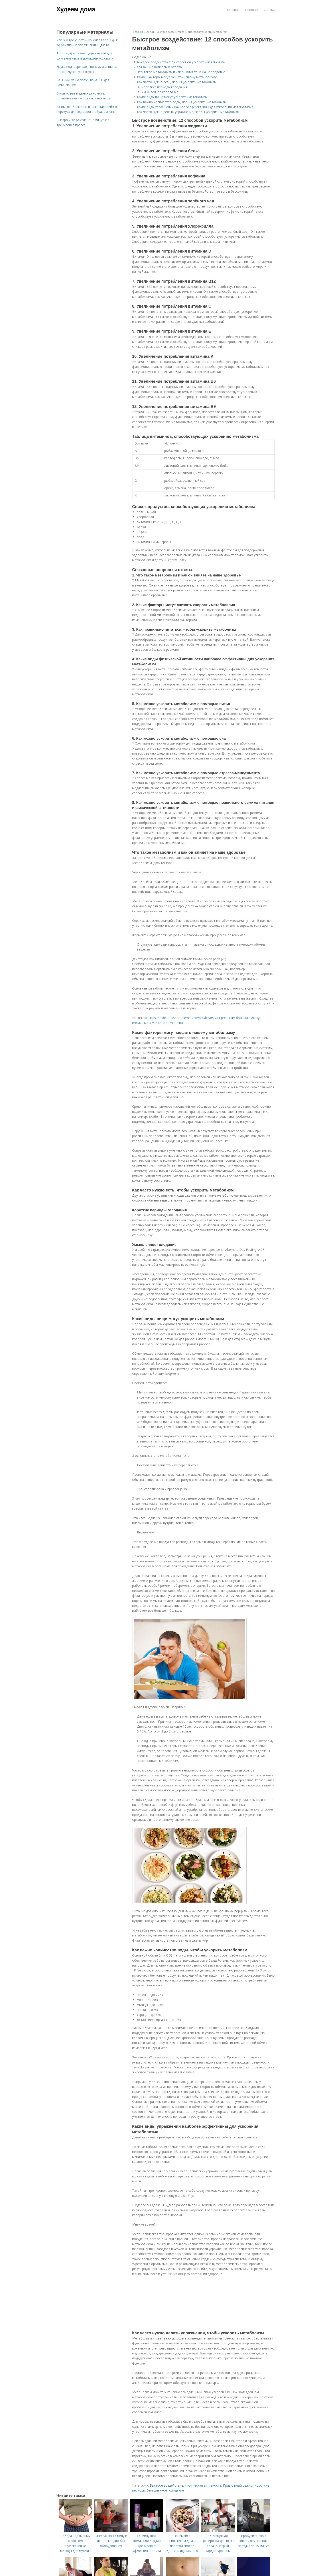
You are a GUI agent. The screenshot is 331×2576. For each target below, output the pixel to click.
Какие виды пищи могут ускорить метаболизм (172, 97)
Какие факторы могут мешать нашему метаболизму (177, 77)
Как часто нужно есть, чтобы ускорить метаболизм (176, 82)
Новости (251, 10)
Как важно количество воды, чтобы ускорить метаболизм (181, 102)
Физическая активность (203, 2485)
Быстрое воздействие (166, 2485)
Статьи (269, 10)
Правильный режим (238, 2485)
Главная (233, 10)
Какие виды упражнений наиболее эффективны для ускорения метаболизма (195, 107)
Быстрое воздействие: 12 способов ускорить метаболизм (181, 62)
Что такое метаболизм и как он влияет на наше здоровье (181, 72)
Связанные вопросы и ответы (159, 67)
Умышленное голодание (160, 92)
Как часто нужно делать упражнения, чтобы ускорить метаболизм (188, 112)
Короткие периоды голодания (164, 87)
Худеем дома (76, 9)
